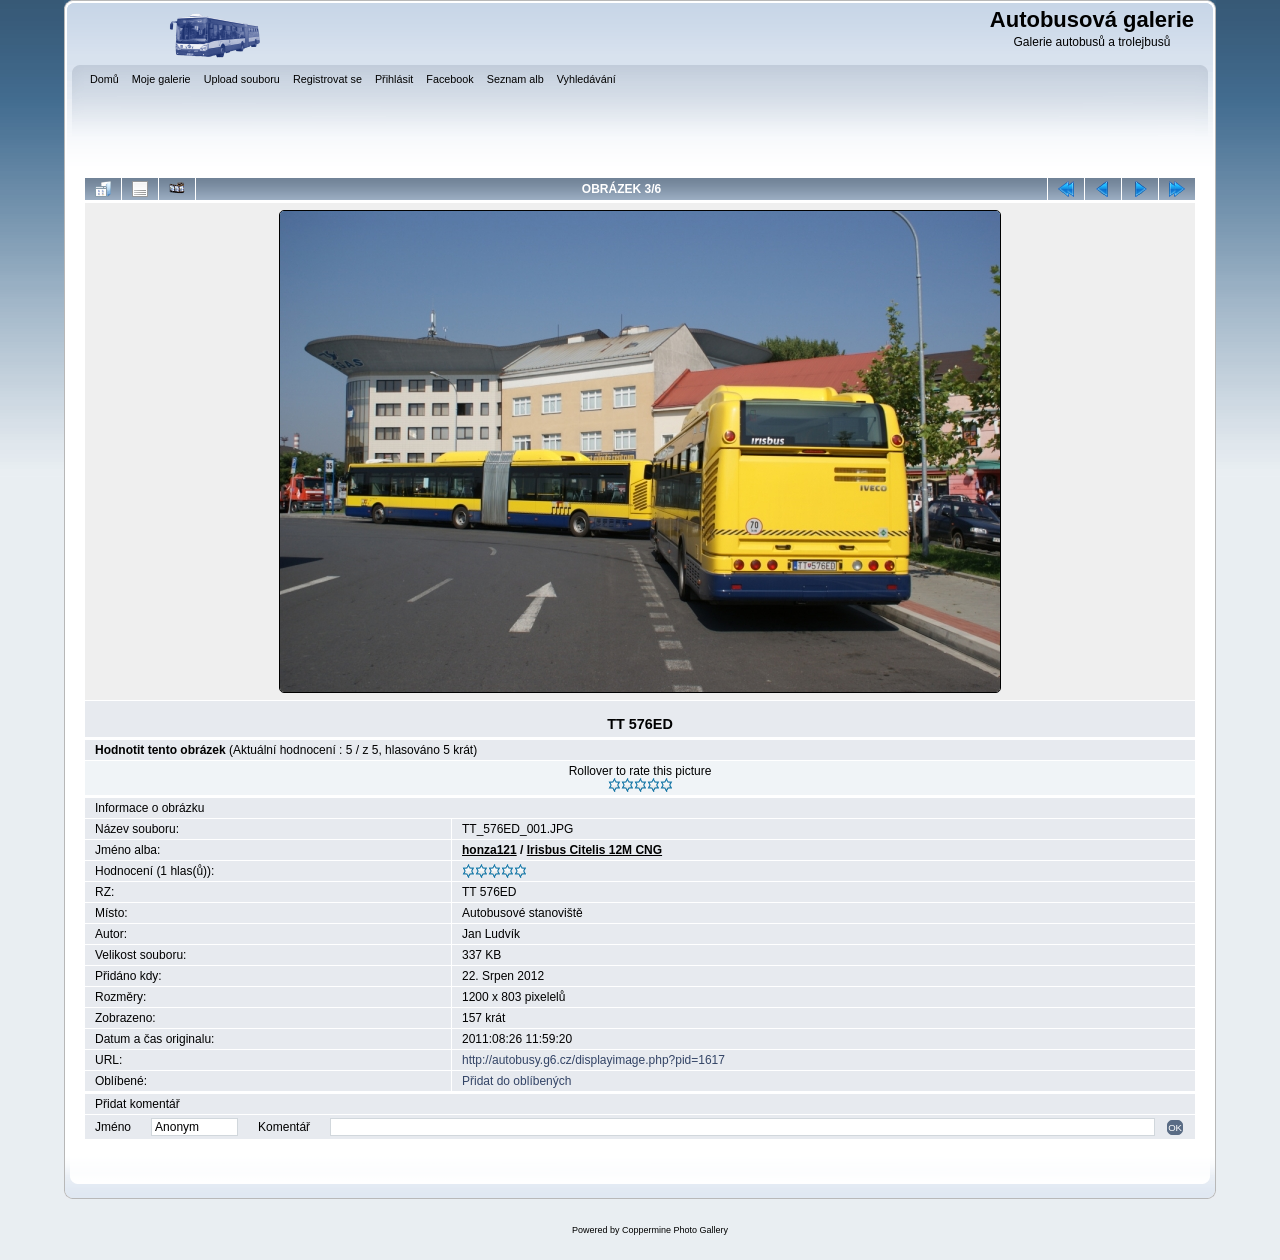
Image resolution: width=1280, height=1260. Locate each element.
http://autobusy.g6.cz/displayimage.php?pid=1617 (593, 1060)
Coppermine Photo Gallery (675, 1230)
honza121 (489, 850)
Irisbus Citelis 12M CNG (594, 850)
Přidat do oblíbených (516, 1081)
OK (1175, 1127)
